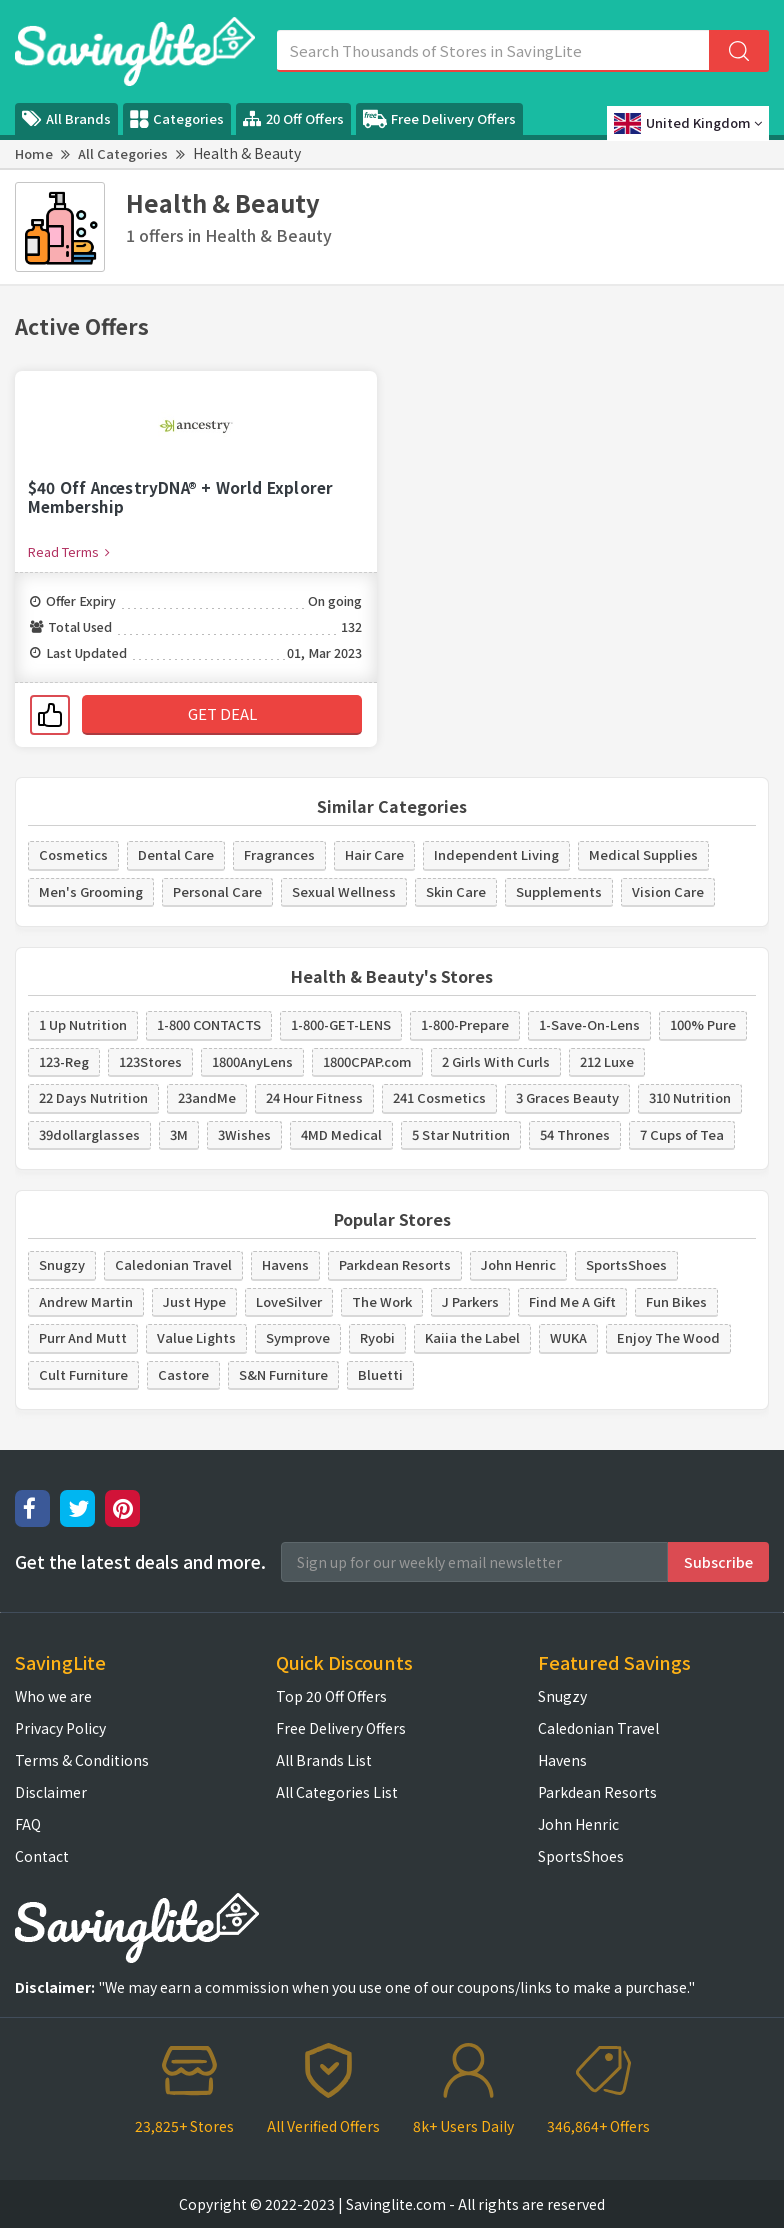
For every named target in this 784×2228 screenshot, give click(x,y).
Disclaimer (51, 1792)
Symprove (298, 1337)
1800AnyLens (252, 1061)
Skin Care (456, 891)
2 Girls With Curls (496, 1061)
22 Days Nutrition (93, 1097)
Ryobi (377, 1337)
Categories (177, 119)
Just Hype (194, 1301)
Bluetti (380, 1374)
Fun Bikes (676, 1301)
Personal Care (217, 891)
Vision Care (668, 891)
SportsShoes (626, 1264)
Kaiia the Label (472, 1337)
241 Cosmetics (439, 1097)
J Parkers (470, 1301)
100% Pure (703, 1024)
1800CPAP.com (367, 1061)
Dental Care (176, 854)
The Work (382, 1301)
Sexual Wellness (344, 891)
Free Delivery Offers (439, 119)
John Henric (518, 1264)
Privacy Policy (60, 1728)
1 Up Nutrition (83, 1024)
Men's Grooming (91, 891)
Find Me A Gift (572, 1301)
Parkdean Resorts (395, 1264)
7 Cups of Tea (682, 1134)
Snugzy (62, 1264)
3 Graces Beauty (567, 1097)
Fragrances (279, 854)
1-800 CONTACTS (209, 1024)
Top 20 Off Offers (331, 1696)
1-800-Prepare (465, 1024)
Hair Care (374, 854)
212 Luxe (607, 1061)
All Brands (66, 118)
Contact (42, 1856)
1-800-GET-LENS (341, 1024)
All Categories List (337, 1792)
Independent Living (496, 854)
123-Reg (64, 1061)
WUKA (568, 1337)
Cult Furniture (83, 1374)
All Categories (123, 153)
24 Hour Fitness (314, 1097)
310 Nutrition (690, 1097)
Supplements (559, 891)
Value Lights (196, 1337)
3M (179, 1134)
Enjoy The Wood (668, 1337)
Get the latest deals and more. (140, 1562)
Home (34, 153)
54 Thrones (575, 1134)
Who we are (53, 1696)
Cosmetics (73, 854)
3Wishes (244, 1134)
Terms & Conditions (82, 1760)
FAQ (28, 1824)
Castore (183, 1374)
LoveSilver (289, 1301)
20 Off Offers (293, 118)
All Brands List (324, 1760)
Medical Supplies (643, 854)
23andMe (207, 1097)
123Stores (150, 1061)
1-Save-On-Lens (589, 1024)
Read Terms (69, 551)
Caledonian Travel (173, 1264)
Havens (285, 1264)
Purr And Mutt (83, 1337)
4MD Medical (341, 1134)
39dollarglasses (89, 1134)
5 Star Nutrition (461, 1134)
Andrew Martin (86, 1301)
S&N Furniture (283, 1374)
